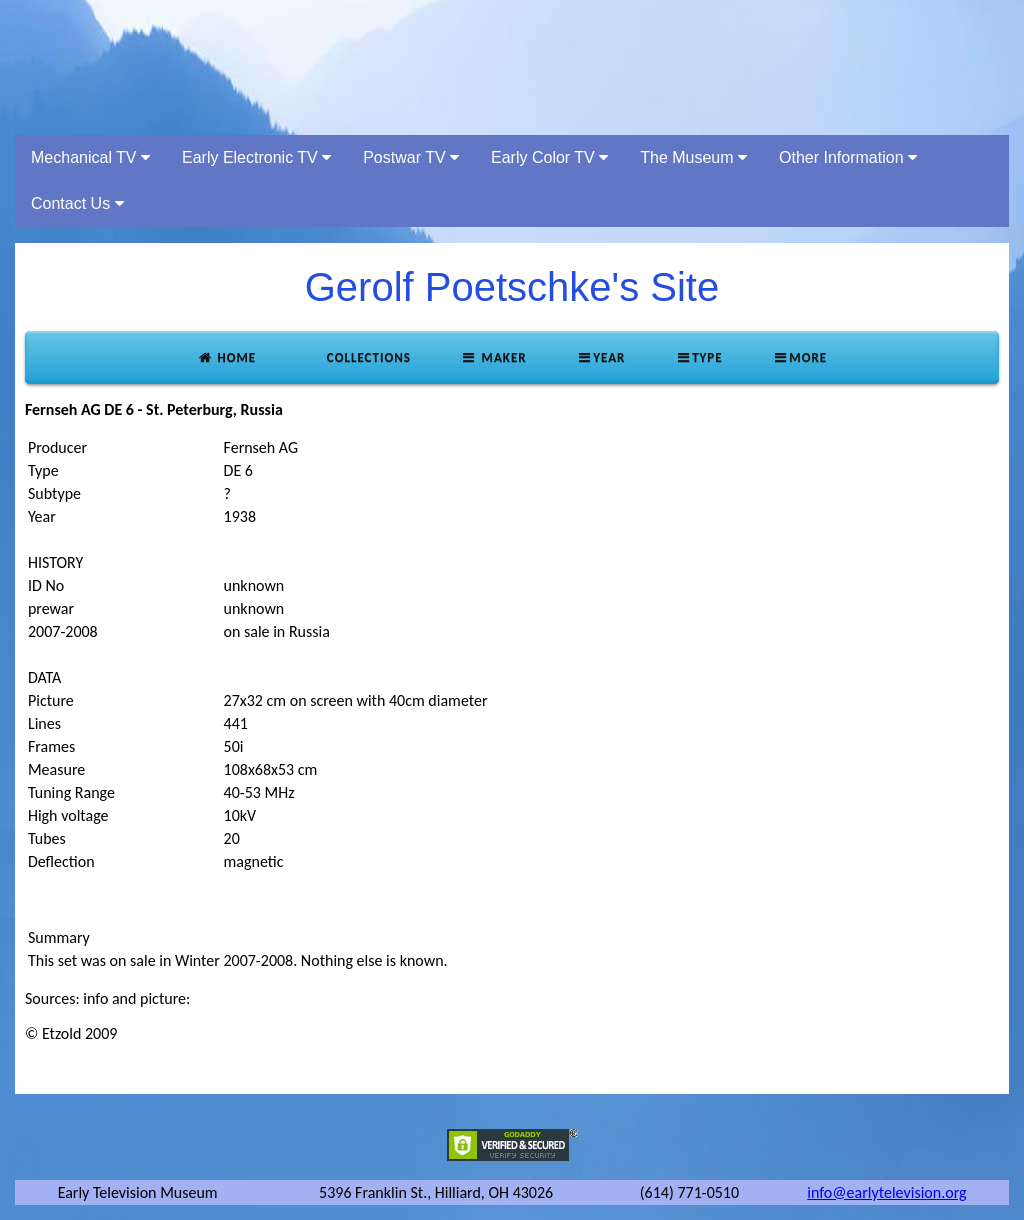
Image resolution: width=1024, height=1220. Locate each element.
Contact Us (77, 203)
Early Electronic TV (256, 157)
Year (601, 357)
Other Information (848, 157)
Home (226, 357)
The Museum (693, 157)
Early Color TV (549, 157)
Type (698, 357)
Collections (367, 357)
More (800, 357)
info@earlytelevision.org (886, 1192)
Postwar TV (411, 157)
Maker (494, 357)
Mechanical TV (90, 157)
